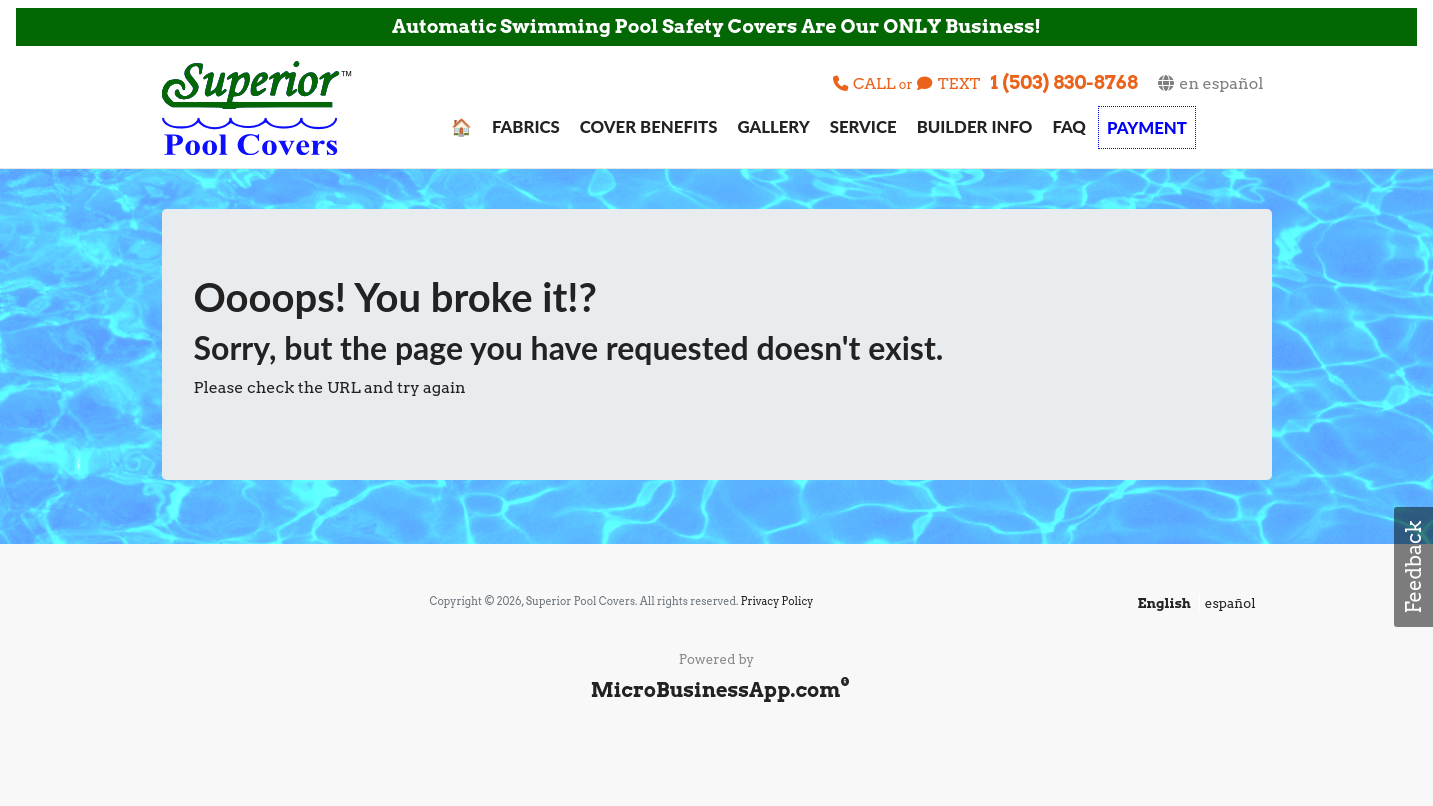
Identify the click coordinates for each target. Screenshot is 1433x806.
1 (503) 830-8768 (1064, 82)
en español (1210, 83)
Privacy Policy (777, 601)
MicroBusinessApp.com (716, 689)
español (1230, 603)
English (1164, 603)
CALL (865, 83)
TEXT (949, 83)
